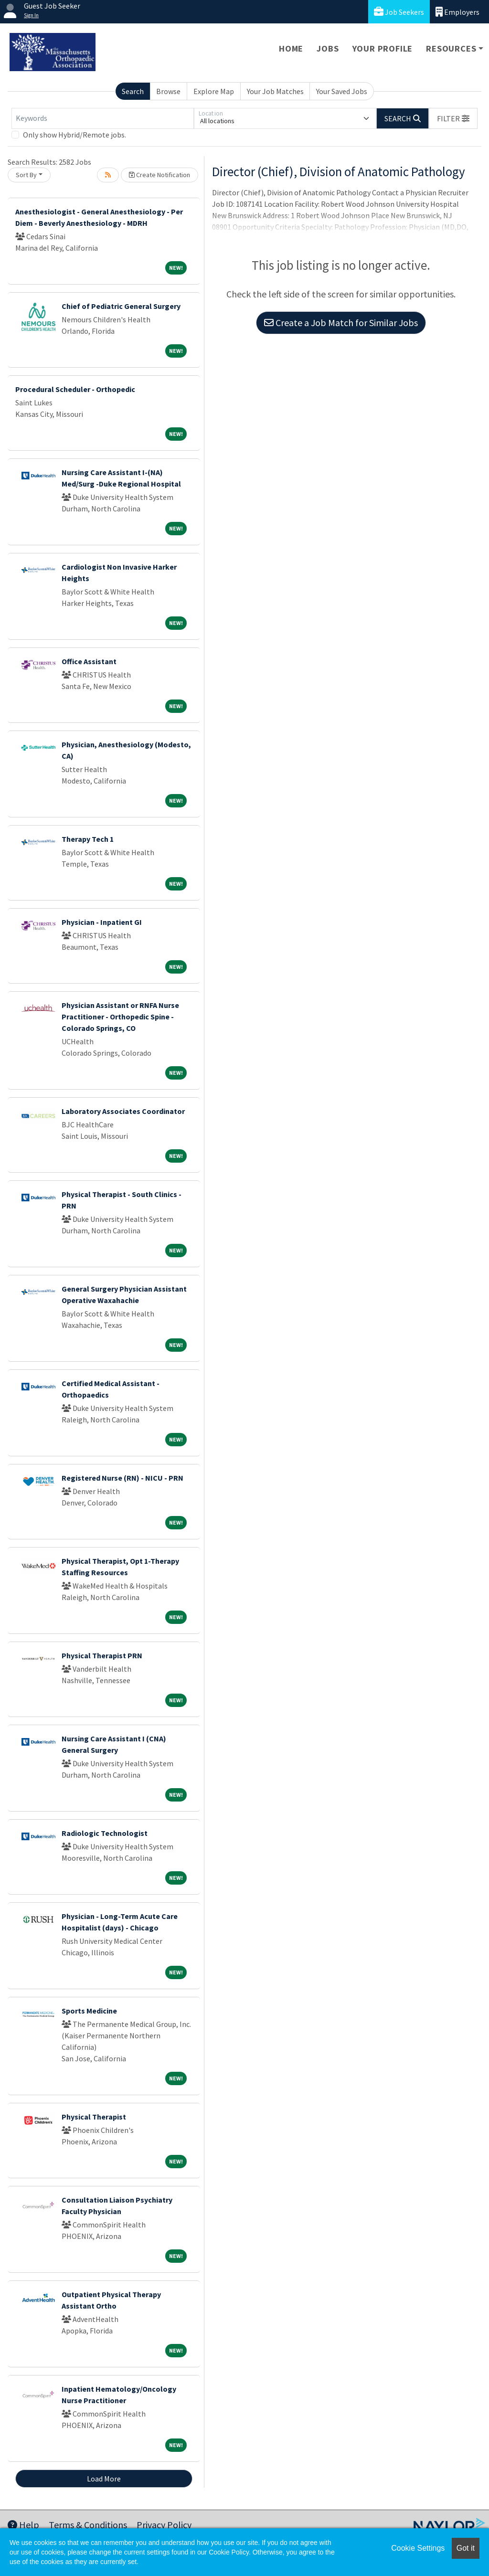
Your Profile (382, 48)
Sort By (26, 174)
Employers (457, 12)
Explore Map (213, 91)
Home (291, 48)
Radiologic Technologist (105, 1833)
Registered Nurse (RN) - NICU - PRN (122, 1478)
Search (133, 91)
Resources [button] (451, 48)
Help (23, 2525)
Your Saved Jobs (341, 91)
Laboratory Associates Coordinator (123, 1111)
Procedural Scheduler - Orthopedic (75, 389)
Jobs (328, 48)
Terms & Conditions (88, 2525)
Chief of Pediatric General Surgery (121, 306)
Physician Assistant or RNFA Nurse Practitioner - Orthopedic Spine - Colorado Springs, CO (120, 1016)
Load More (104, 2478)
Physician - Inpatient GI (102, 922)
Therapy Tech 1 (88, 839)
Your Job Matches (275, 91)
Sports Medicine (89, 2010)
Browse (168, 91)
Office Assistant (89, 661)
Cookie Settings (418, 2548)
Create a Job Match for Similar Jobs (341, 323)
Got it (466, 2548)
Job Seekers (399, 12)
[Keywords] (102, 118)
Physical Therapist (94, 2116)
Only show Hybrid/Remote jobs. (74, 134)
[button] (453, 118)
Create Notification (159, 174)
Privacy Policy (164, 2525)
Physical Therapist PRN (102, 1655)
